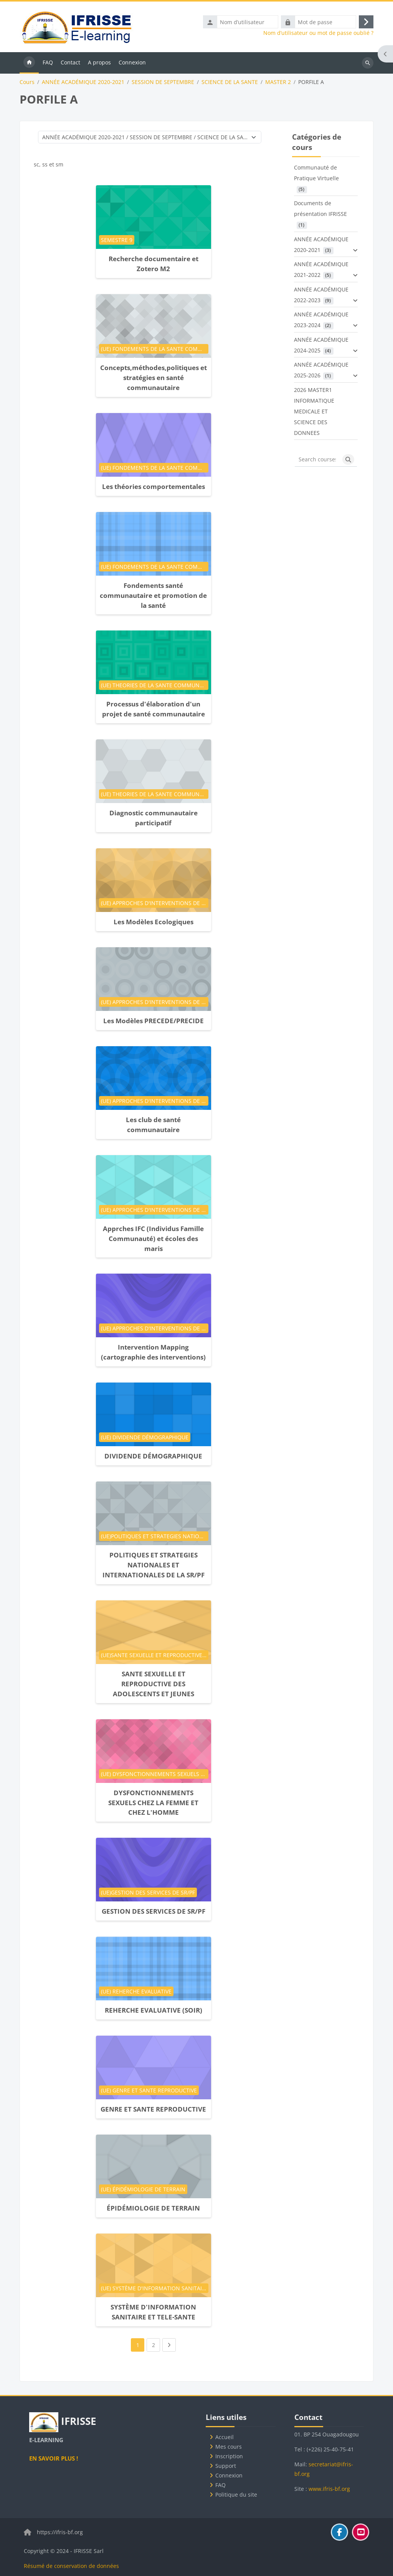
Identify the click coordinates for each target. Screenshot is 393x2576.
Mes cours (228, 2446)
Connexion (229, 2475)
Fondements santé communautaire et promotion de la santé (153, 596)
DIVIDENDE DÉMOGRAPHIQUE (153, 1457)
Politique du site (236, 2494)
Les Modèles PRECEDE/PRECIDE (153, 1021)
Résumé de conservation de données (71, 2565)
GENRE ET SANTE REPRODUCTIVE (153, 2110)
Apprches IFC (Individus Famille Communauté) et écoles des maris (153, 1239)
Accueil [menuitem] (29, 63)
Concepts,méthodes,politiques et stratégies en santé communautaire (153, 378)
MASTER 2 (278, 83)
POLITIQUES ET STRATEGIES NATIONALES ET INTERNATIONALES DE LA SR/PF (153, 1566)
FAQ (220, 2485)
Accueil (224, 2437)
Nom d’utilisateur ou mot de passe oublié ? (318, 33)
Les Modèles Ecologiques (153, 922)
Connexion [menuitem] (132, 63)
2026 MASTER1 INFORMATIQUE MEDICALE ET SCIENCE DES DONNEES (314, 412)
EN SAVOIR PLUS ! (53, 2458)
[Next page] (169, 2346)
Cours (27, 83)
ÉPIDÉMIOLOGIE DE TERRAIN (153, 2209)
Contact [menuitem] (70, 63)
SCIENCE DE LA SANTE (229, 83)
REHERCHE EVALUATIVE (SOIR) (153, 2011)
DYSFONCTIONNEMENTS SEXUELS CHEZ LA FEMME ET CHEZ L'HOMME (153, 1803)
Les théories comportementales (153, 487)
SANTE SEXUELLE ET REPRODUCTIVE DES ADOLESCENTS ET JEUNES (153, 1684)
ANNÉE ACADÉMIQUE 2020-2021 (83, 83)
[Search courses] (317, 460)
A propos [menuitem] (99, 63)
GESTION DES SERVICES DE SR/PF (153, 1912)
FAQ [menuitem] (48, 63)
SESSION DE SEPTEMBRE (163, 83)
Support (225, 2465)
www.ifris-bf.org (329, 2488)
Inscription (229, 2456)
